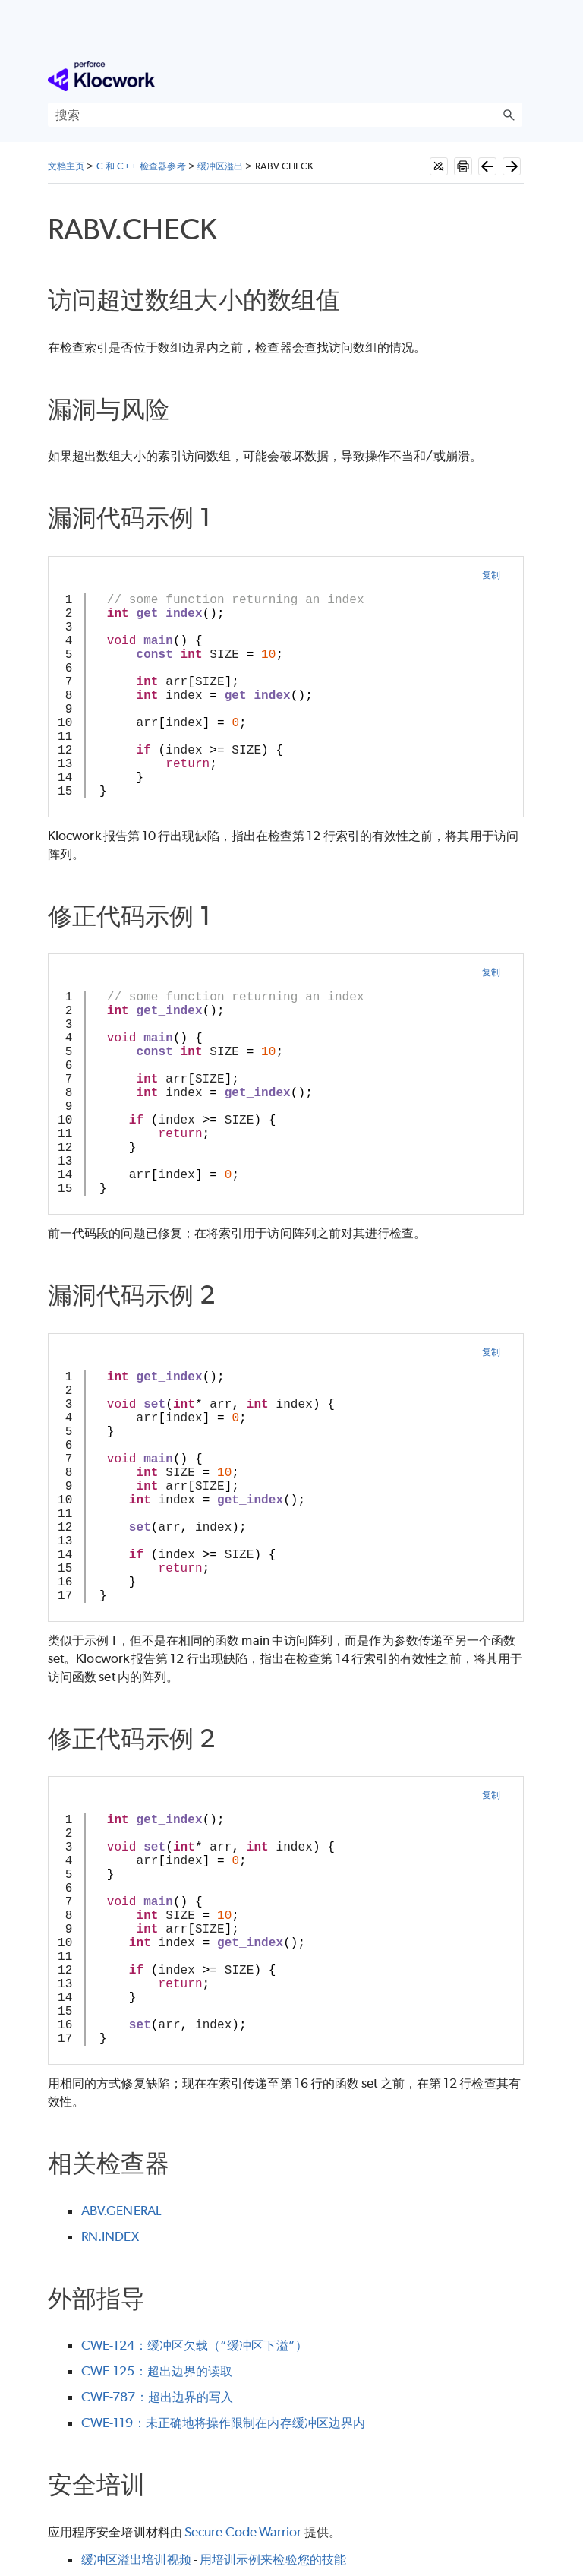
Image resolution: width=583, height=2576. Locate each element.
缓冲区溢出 (220, 166)
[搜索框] (285, 115)
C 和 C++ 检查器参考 (141, 166)
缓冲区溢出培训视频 (136, 2559)
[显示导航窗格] (514, 76)
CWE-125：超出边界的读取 (156, 2370)
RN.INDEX (110, 2236)
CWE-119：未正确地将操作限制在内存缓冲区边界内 (223, 2422)
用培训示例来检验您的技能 (273, 2559)
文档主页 (66, 166)
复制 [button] (491, 574)
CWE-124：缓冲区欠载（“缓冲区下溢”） (194, 2345)
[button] (508, 115)
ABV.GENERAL (121, 2210)
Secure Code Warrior (243, 2532)
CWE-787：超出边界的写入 (157, 2396)
